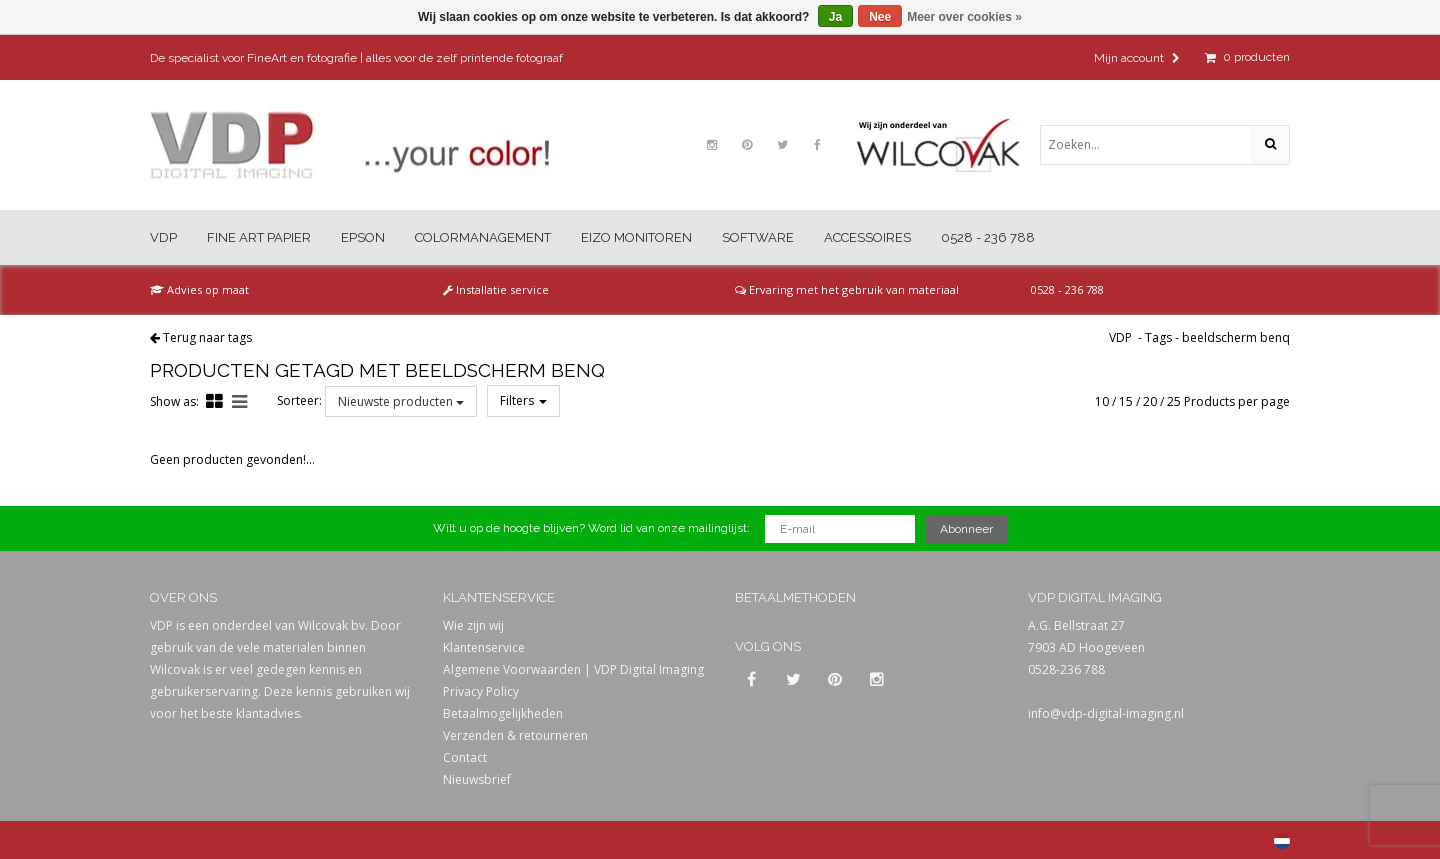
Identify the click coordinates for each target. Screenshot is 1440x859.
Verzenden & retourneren (515, 735)
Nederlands (1282, 841)
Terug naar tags (207, 337)
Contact (465, 757)
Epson (363, 237)
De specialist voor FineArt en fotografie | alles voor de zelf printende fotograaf (356, 58)
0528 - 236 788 (988, 237)
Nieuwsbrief (477, 779)
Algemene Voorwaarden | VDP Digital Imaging (573, 669)
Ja (835, 17)
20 (1150, 401)
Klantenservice (484, 647)
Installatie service (496, 289)
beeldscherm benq (1236, 337)
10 (1102, 401)
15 (1126, 401)
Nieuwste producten (401, 401)
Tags (1158, 337)
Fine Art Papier (259, 237)
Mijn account (1137, 58)
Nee (880, 17)
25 (1174, 401)
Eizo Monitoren (636, 237)
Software (758, 237)
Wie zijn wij (473, 625)
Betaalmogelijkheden (503, 713)
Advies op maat (199, 289)
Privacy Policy (481, 691)
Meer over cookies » (964, 17)
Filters (523, 400)
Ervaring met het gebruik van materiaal (847, 289)
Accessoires (867, 237)
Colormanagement (483, 237)
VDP (163, 237)
